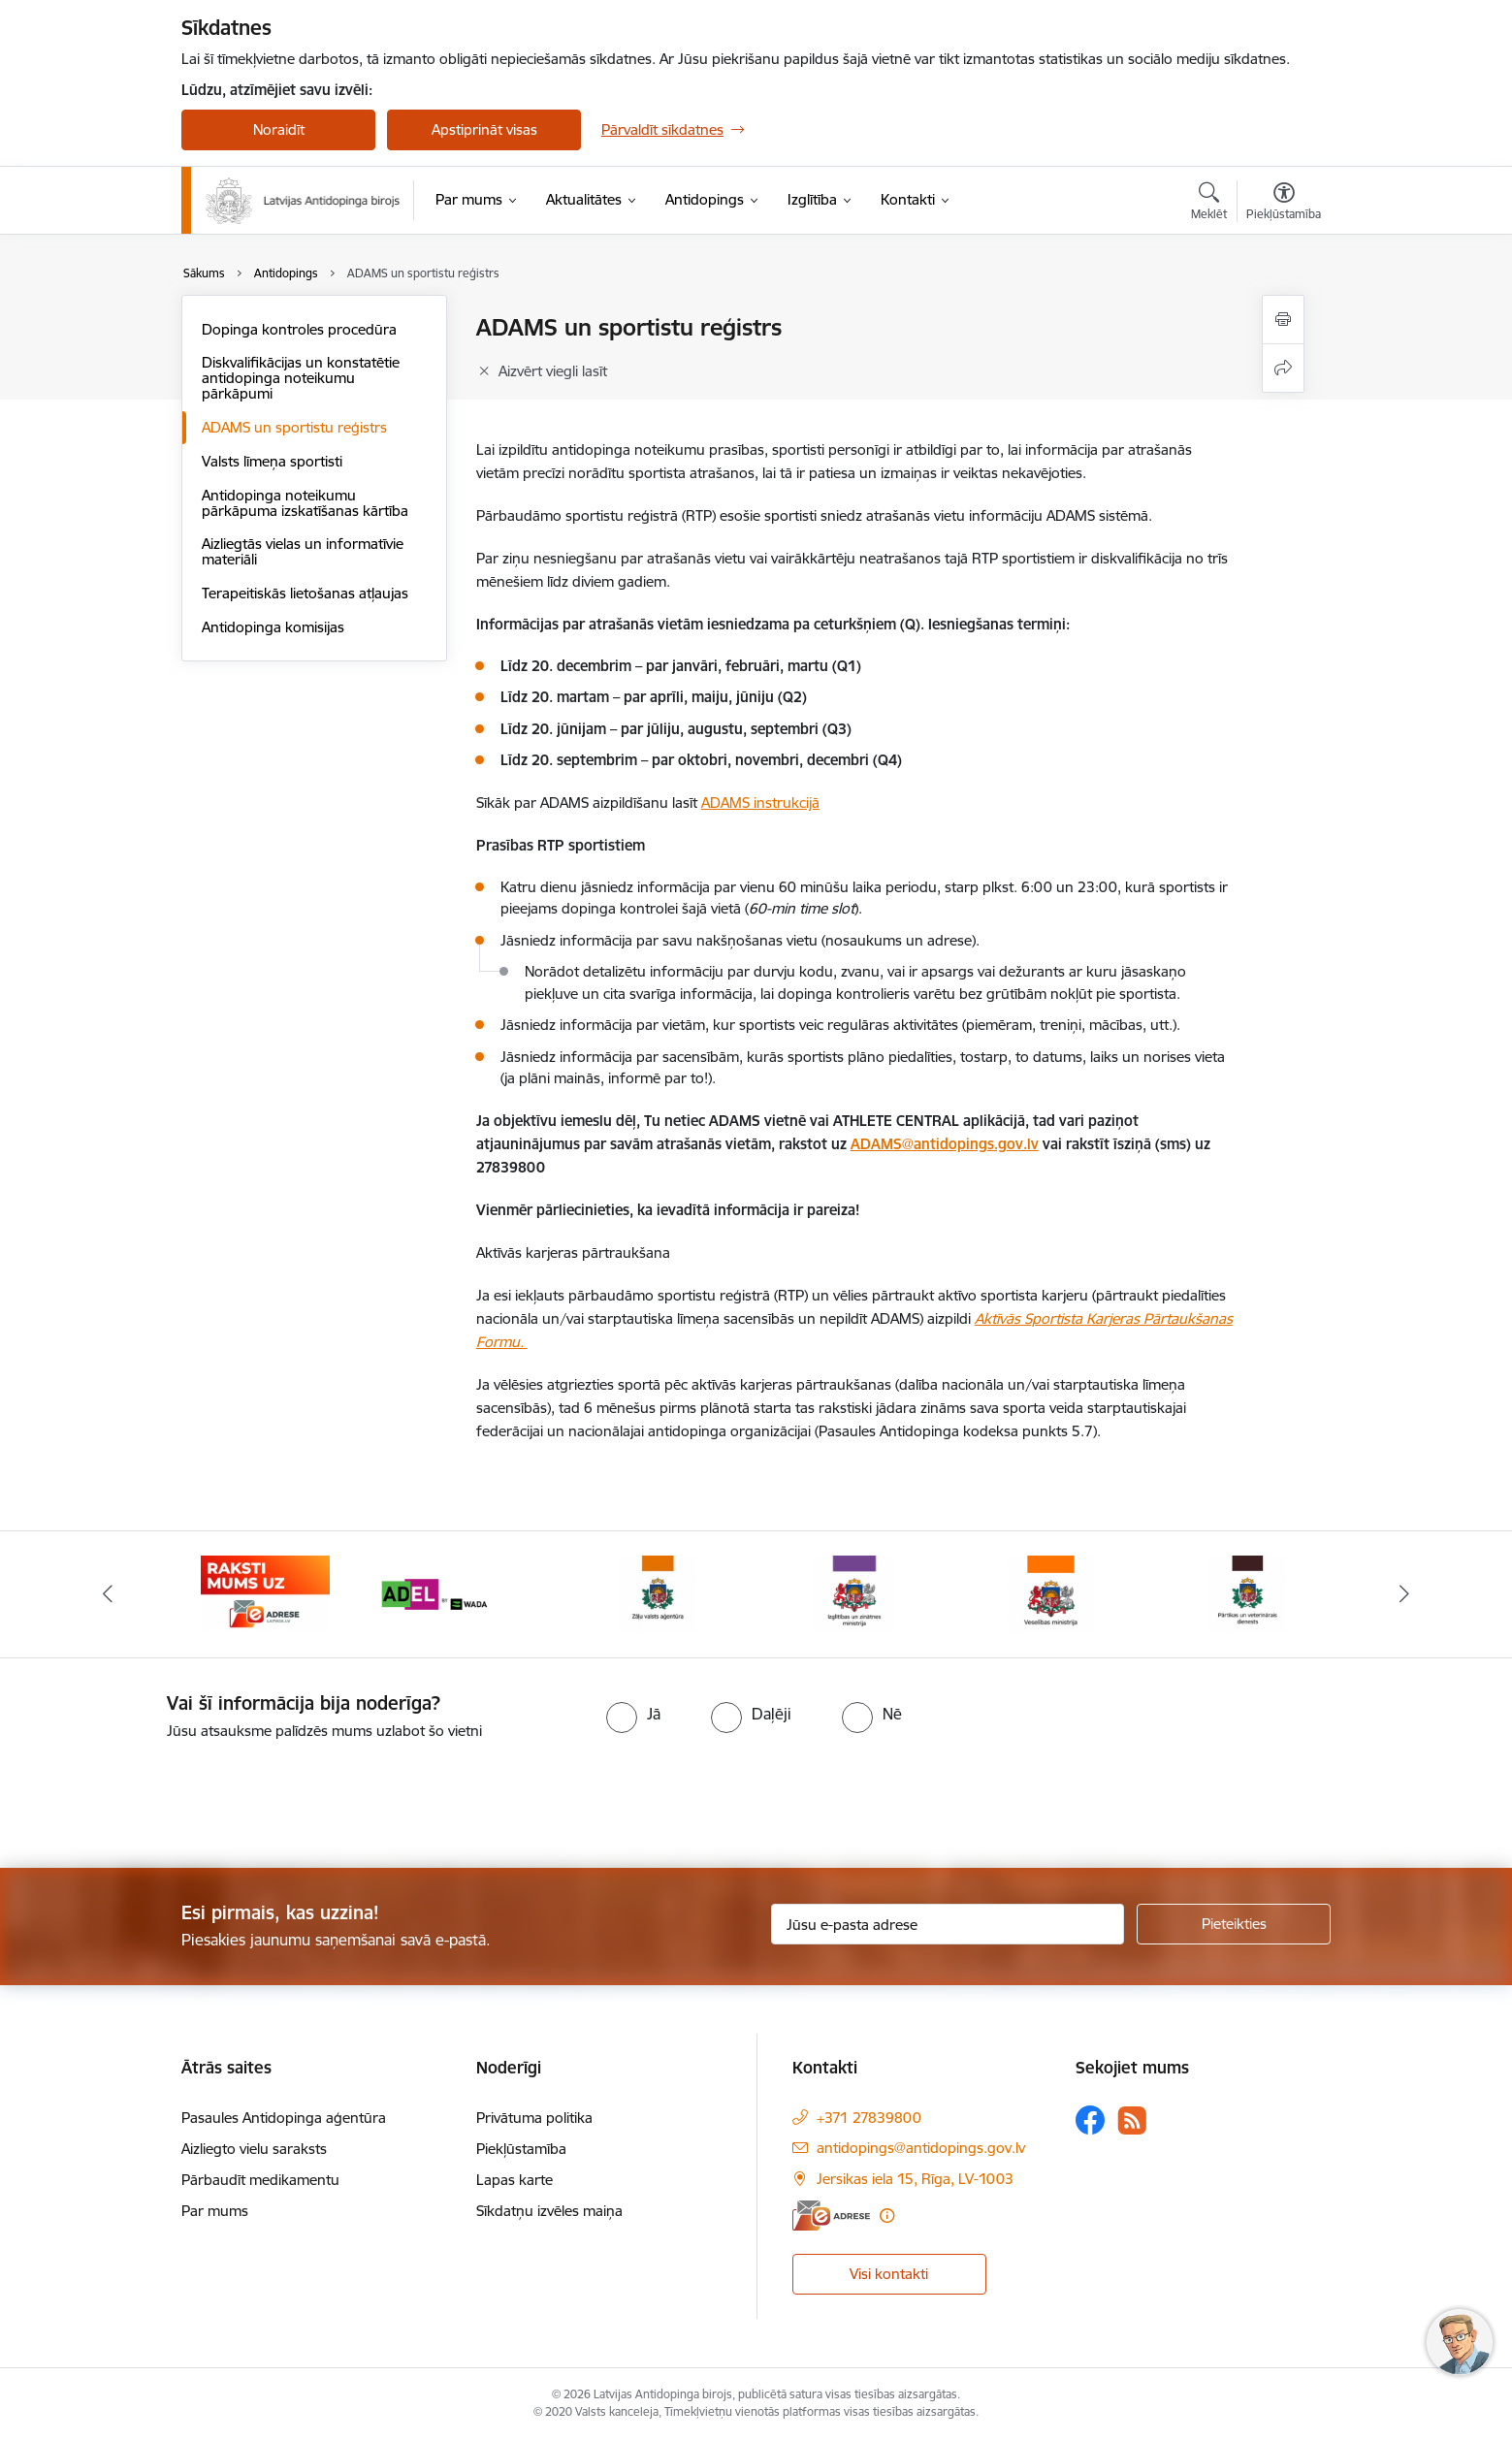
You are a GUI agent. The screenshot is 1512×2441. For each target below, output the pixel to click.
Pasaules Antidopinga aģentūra (283, 2117)
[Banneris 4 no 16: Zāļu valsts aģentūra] (657, 1593)
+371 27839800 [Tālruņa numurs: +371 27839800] (869, 2117)
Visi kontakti (889, 2273)
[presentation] (162, 1796)
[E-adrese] (831, 2216)
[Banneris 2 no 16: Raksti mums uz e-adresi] (265, 1593)
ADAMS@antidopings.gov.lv (945, 1144)
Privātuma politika (534, 2117)
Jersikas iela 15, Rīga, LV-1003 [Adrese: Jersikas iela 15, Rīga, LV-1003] (915, 2178)
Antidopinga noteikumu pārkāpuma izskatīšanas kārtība (305, 503)
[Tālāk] (1404, 1594)
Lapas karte (514, 2179)
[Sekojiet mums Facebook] (1090, 2120)
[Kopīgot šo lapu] (1283, 368)
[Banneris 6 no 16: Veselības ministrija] (1051, 1593)
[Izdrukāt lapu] (1283, 319)
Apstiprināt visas (484, 129)
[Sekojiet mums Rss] (1131, 2120)
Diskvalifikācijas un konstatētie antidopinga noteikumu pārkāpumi (301, 377)
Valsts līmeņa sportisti (272, 461)
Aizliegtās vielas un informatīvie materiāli (302, 551)
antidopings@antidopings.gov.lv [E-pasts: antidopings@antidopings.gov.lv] (921, 2147)
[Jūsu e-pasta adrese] (948, 1924)
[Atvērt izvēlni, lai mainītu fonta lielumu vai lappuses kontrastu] (1284, 203)
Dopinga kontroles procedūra (299, 329)
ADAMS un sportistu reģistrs (294, 427)
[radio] (633, 1713)
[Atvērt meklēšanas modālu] (1209, 203)
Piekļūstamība (521, 2148)
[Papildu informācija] (887, 2215)
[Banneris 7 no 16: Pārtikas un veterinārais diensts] (1247, 1593)
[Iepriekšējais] (108, 1594)
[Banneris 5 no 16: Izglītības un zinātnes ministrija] (854, 1593)
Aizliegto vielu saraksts (254, 2148)
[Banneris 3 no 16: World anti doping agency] (462, 1593)
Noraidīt (279, 129)
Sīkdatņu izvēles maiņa (549, 2210)
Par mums (214, 2210)
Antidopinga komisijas (273, 627)
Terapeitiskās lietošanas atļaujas (305, 593)
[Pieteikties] (1234, 1924)
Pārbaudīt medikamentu (260, 2179)
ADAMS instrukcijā (760, 802)
